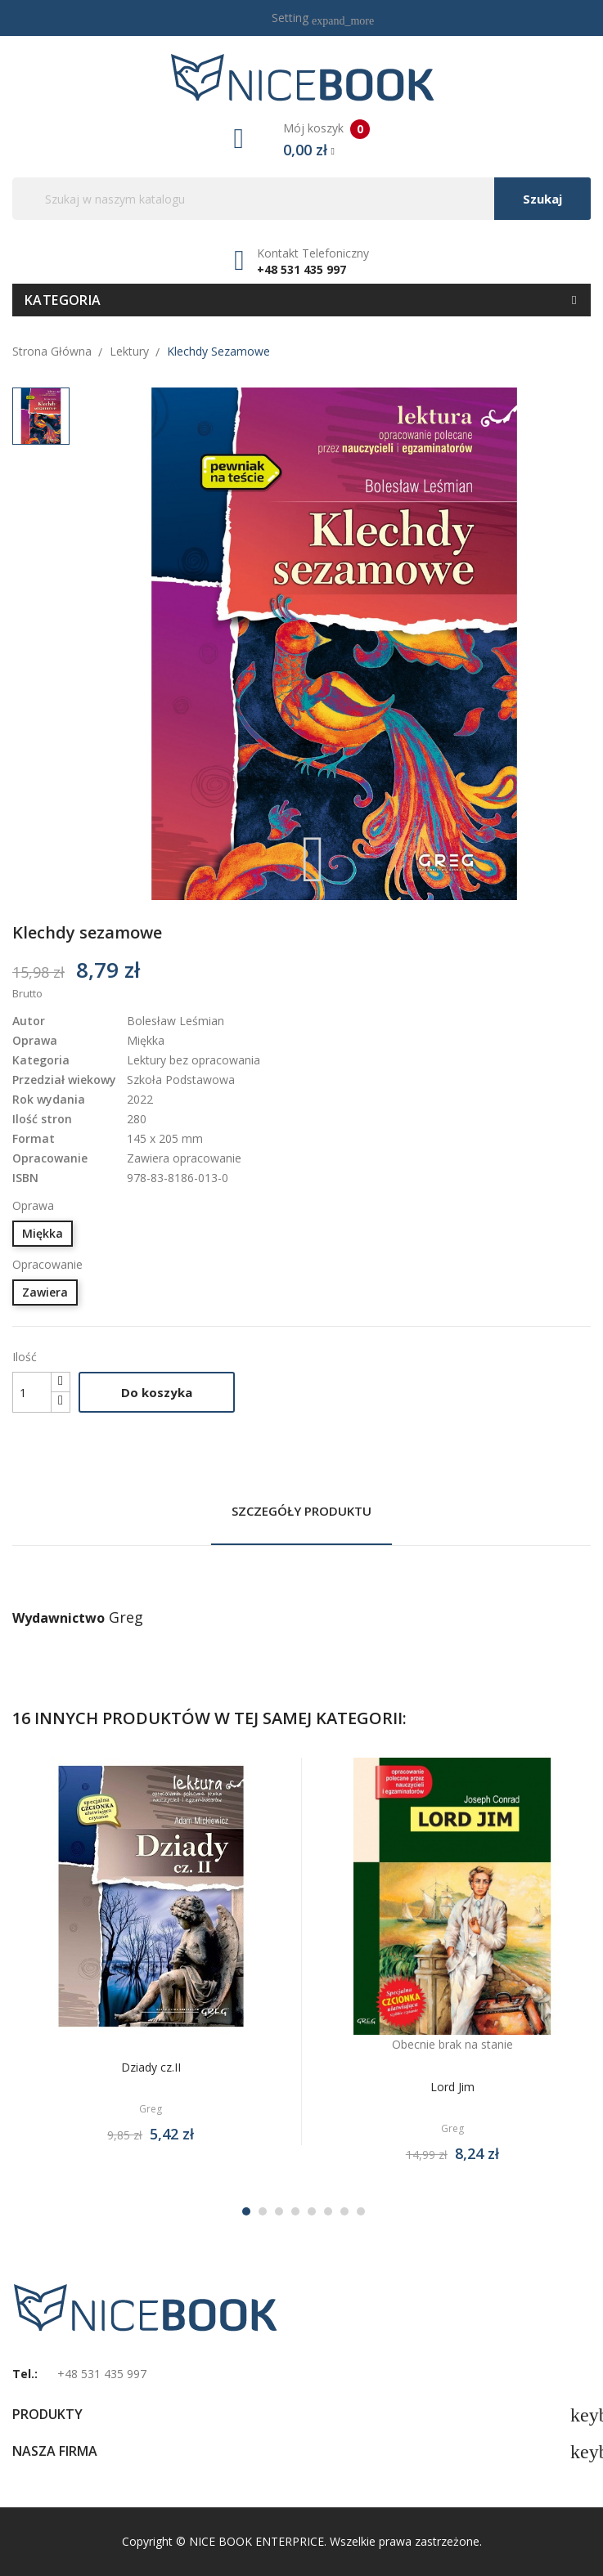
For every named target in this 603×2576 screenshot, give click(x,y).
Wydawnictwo (58, 1618)
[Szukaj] (301, 198)
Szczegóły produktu (301, 1511)
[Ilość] (32, 1392)
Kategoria (63, 300)
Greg (126, 1617)
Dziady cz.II (151, 2067)
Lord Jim (452, 2086)
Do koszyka (156, 1392)
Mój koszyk (302, 139)
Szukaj (542, 198)
